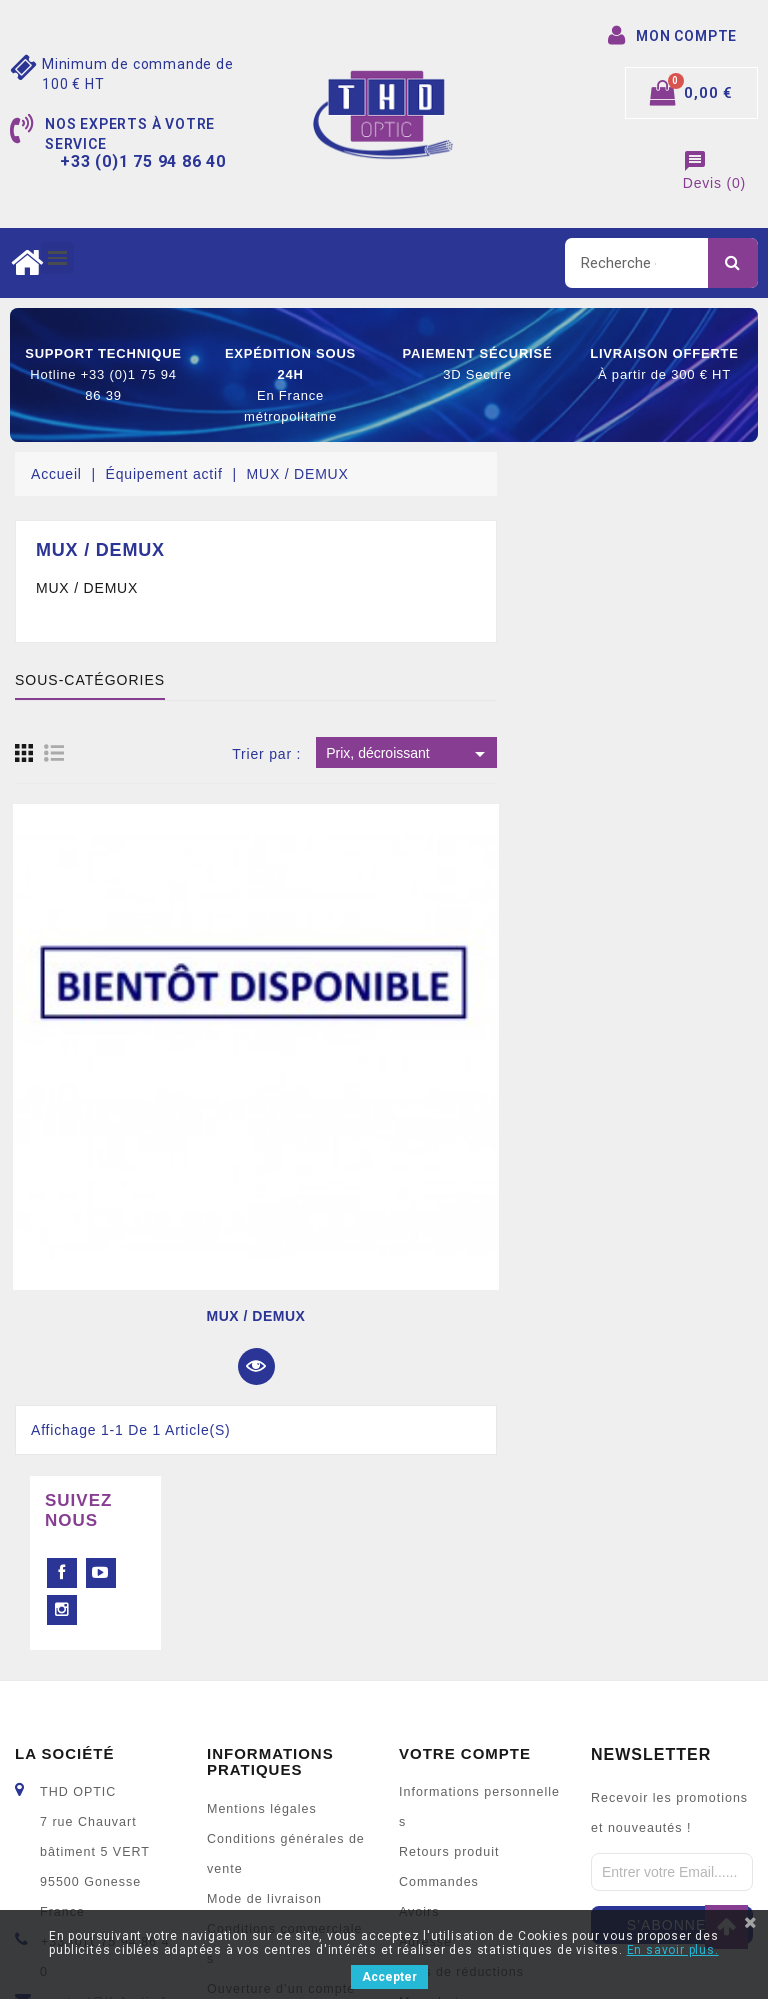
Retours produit (449, 1678)
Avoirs (419, 1738)
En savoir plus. (673, 1950)
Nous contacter (256, 1845)
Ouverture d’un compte (281, 1815)
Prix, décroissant (665, 754)
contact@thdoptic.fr (107, 1828)
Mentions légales (262, 1635)
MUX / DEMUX (512, 1316)
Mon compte (246, 1875)
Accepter (389, 1977)
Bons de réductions (461, 1798)
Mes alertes (437, 1828)
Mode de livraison (264, 1725)
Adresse (425, 1768)
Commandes (439, 1708)
